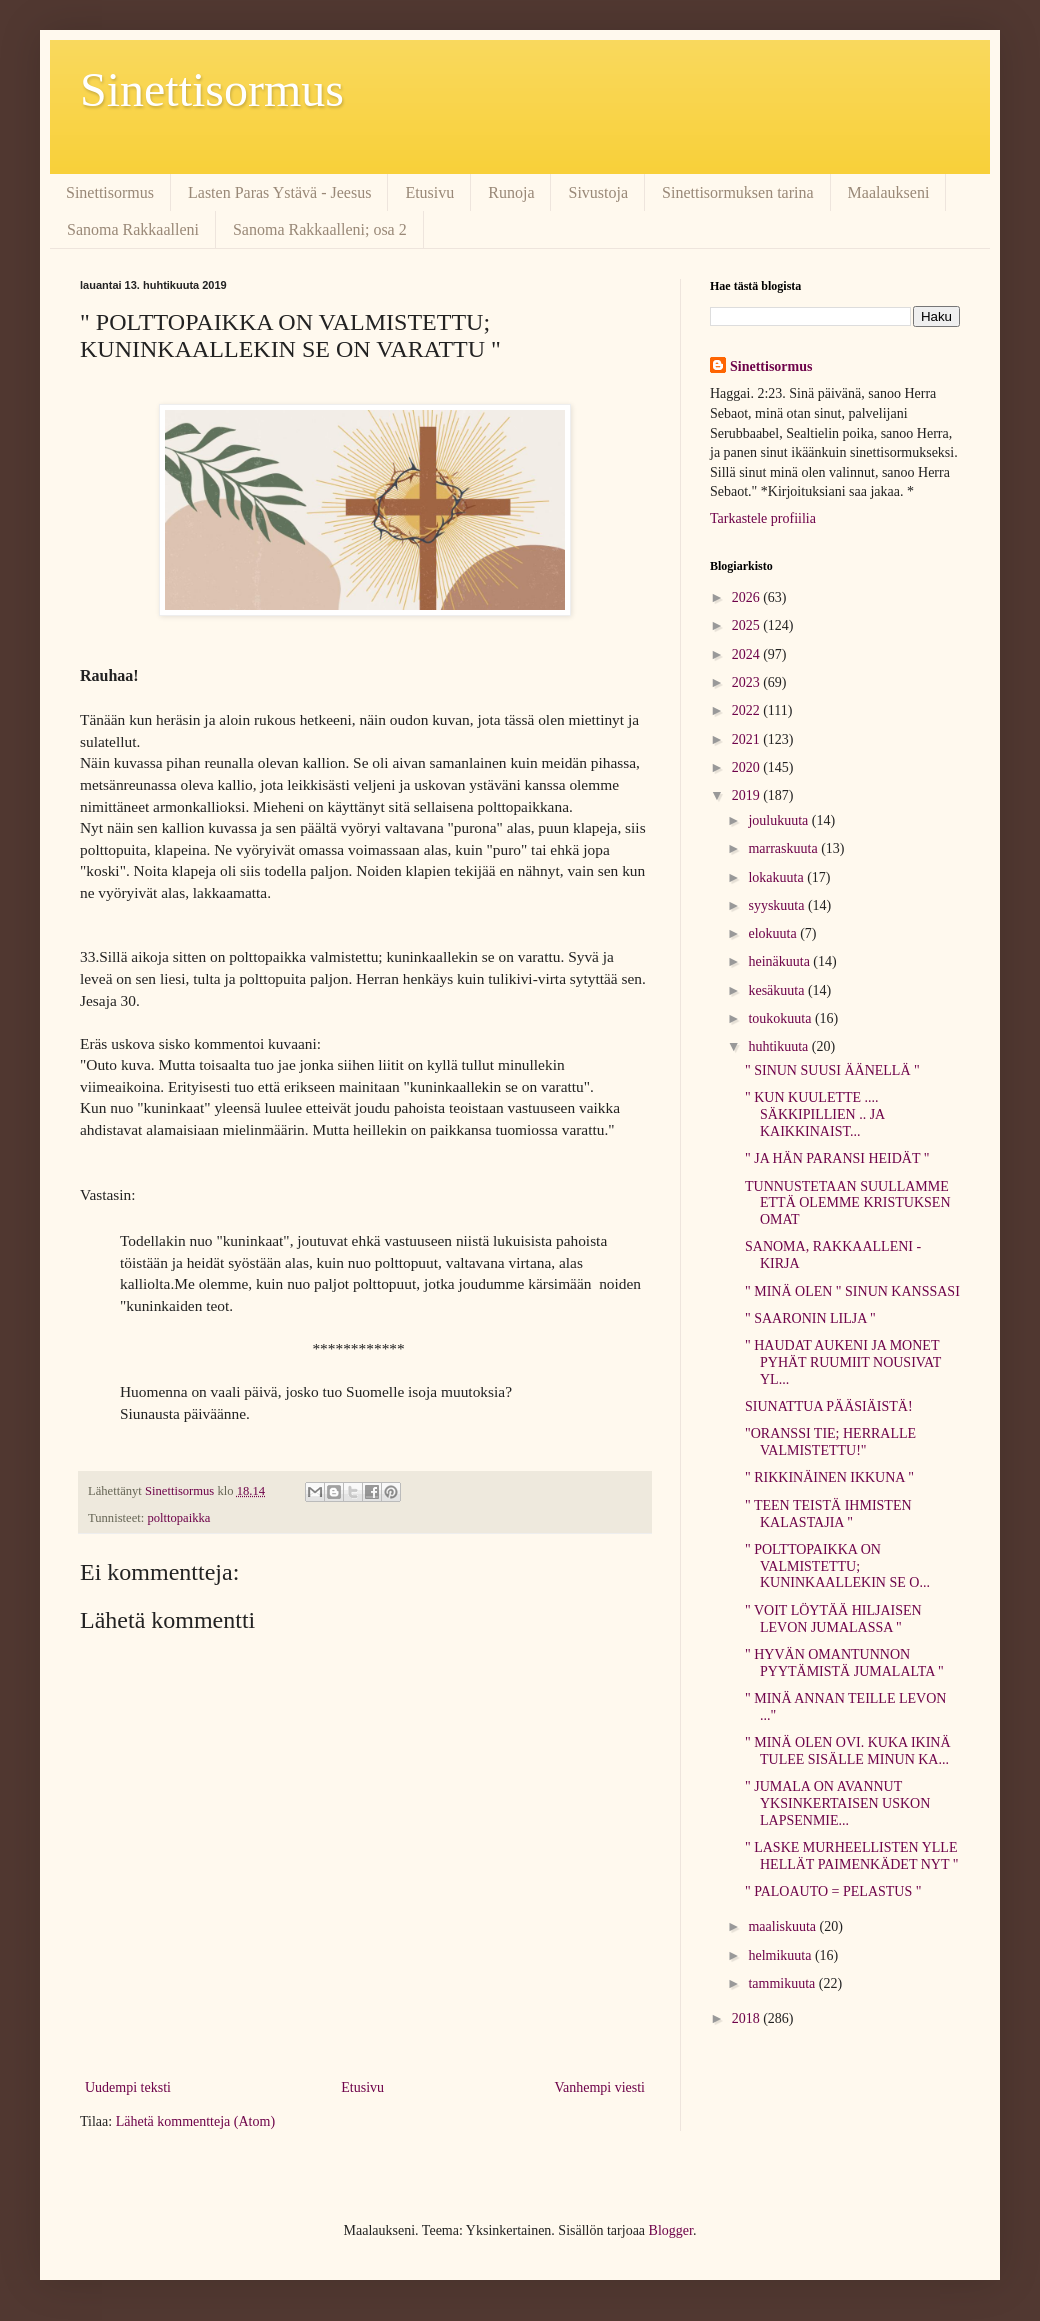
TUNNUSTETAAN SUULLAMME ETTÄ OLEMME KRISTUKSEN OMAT (848, 1203)
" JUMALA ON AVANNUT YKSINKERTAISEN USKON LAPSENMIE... (837, 1803)
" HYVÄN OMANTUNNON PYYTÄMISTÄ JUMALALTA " (844, 1663)
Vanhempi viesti (599, 2087)
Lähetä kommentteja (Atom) (195, 2121)
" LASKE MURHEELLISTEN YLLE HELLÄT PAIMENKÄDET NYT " (851, 1856)
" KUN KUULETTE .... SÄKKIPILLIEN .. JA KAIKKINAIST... (814, 1114)
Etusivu (429, 192)
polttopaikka (178, 1518)
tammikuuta (783, 1983)
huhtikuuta (779, 1046)
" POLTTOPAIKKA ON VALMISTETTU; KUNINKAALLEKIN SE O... (837, 1566)
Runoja (511, 192)
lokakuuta (777, 877)
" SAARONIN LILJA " (810, 1318)
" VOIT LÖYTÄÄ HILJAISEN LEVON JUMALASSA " (833, 1619)
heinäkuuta (780, 961)
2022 (748, 710)
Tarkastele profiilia (763, 518)
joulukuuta (779, 820)
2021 (748, 739)
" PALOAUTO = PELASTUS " (833, 1891)
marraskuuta (784, 848)
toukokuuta (781, 1018)
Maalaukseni (889, 192)
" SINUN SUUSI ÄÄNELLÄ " (832, 1070)
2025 (748, 625)
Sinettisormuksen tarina (738, 192)
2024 (748, 654)
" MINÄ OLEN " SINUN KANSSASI (852, 1291)
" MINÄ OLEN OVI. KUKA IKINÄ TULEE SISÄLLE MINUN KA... (848, 1751)
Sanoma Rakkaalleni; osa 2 (320, 229)
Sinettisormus (212, 89)
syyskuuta (778, 905)
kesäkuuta (777, 990)
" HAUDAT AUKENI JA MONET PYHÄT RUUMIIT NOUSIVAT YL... (843, 1362)
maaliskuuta (783, 1926)
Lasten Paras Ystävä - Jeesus (279, 192)
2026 (748, 597)
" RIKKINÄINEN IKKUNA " (829, 1477)
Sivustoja (598, 192)
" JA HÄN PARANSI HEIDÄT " (837, 1158)
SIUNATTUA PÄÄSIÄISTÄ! (829, 1406)
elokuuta (774, 933)
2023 (748, 682)
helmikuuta (781, 1955)
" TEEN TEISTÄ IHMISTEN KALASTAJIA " (828, 1514)
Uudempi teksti (128, 2087)
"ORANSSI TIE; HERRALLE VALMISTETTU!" (830, 1442)
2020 (748, 767)
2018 (748, 2018)
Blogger (671, 2230)
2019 (748, 795)
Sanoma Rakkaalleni (133, 229)
